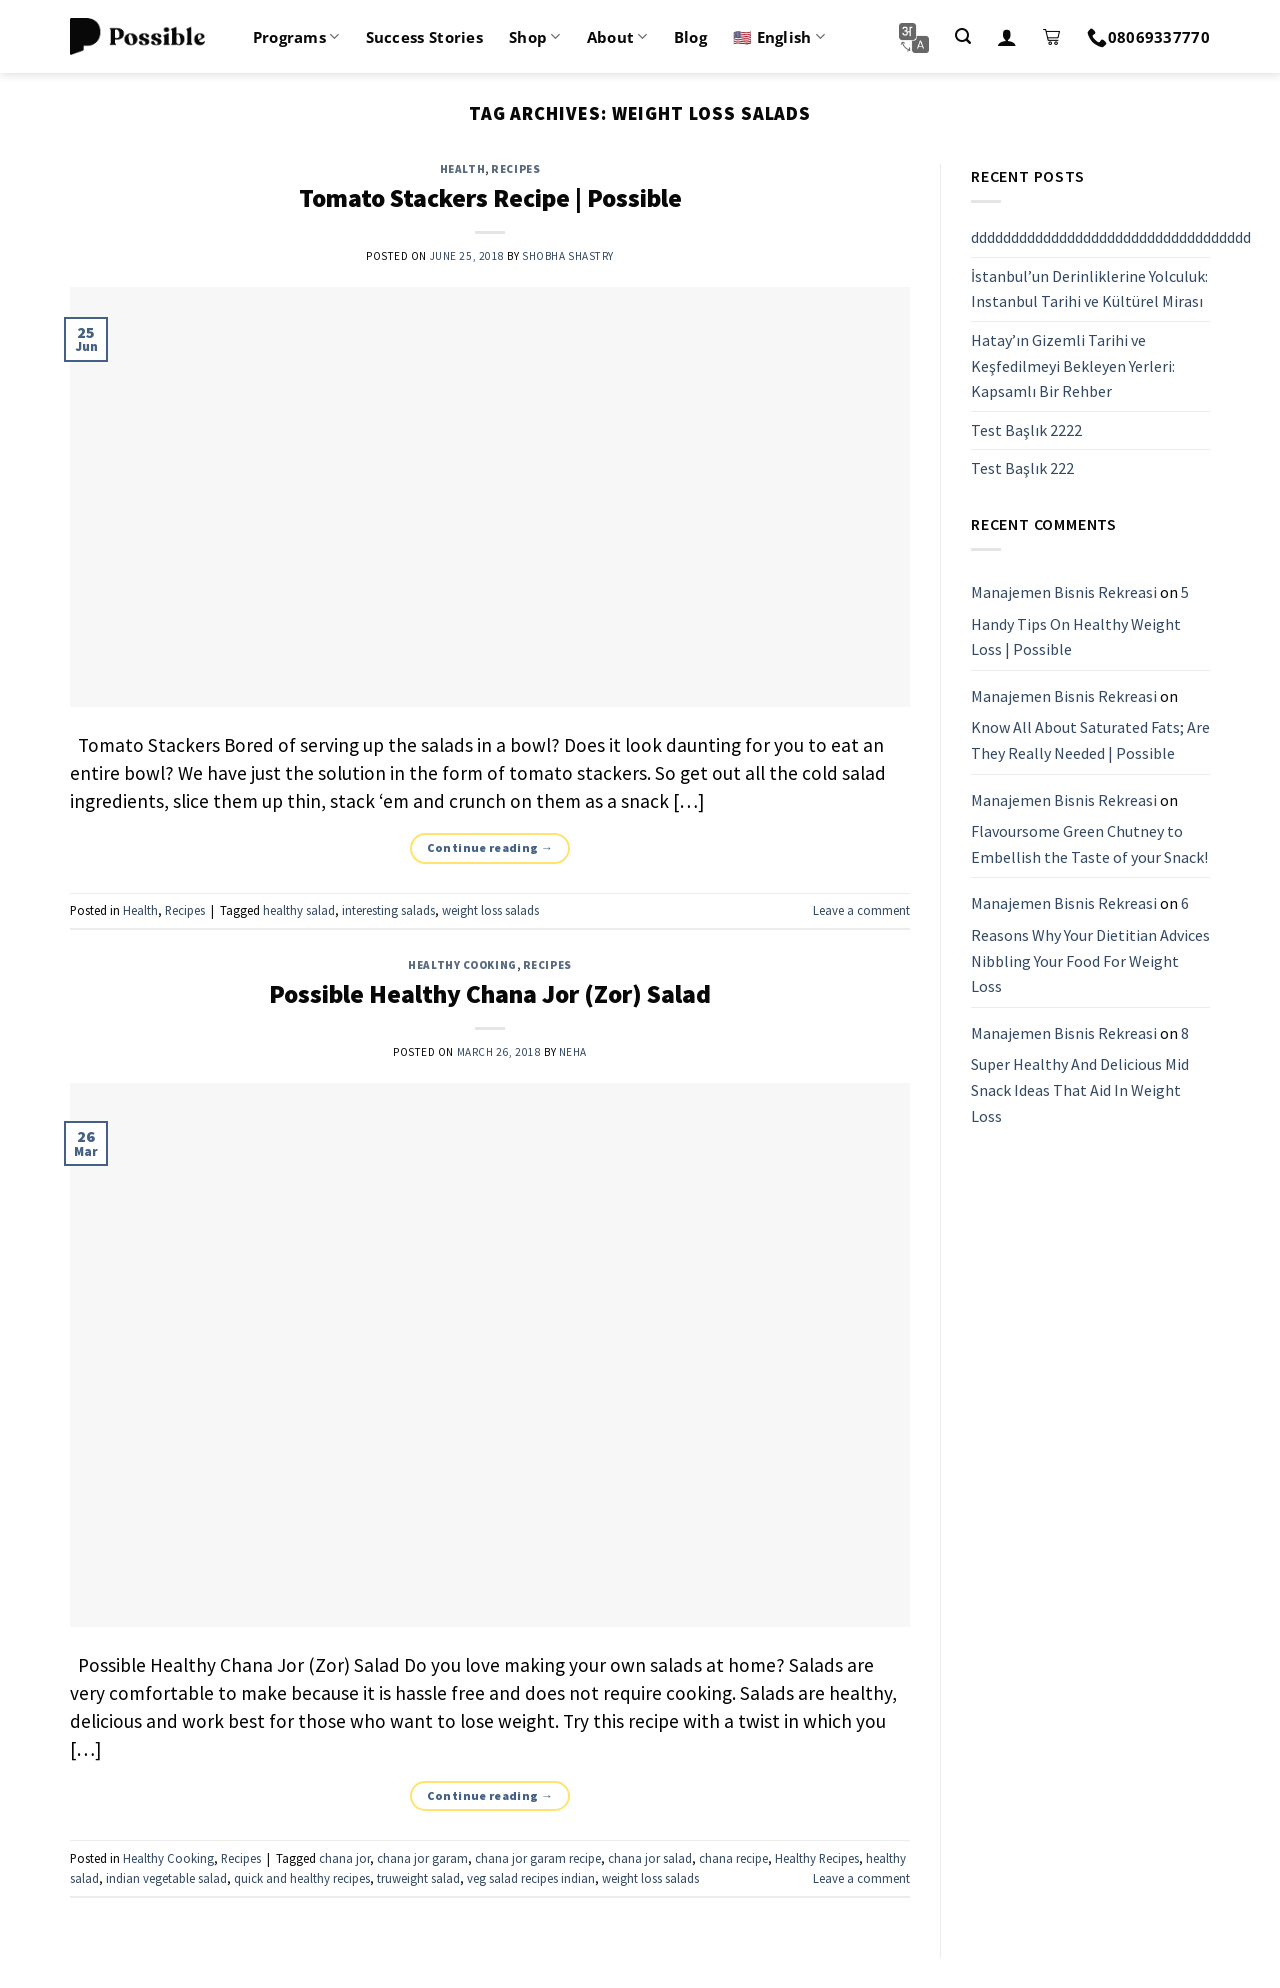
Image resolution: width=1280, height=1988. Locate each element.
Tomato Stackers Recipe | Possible (490, 198)
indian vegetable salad (166, 1878)
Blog (690, 37)
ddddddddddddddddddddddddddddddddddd (1111, 237)
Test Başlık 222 (1022, 469)
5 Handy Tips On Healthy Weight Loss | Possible (1080, 620)
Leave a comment (861, 910)
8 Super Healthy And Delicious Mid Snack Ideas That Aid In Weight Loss (1080, 1074)
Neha (573, 1052)
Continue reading (490, 847)
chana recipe (733, 1858)
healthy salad (299, 910)
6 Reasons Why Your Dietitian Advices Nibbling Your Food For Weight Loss (1090, 945)
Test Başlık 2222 (1026, 430)
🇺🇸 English (779, 37)
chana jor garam (422, 1858)
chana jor (344, 1858)
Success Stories (425, 37)
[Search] (963, 36)
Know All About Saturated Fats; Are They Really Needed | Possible (1090, 741)
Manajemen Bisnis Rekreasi (1064, 592)
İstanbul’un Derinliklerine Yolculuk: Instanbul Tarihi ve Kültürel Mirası (1089, 289)
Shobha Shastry (568, 256)
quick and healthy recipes (302, 1878)
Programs (296, 37)
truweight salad (418, 1878)
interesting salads (388, 910)
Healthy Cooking (462, 965)
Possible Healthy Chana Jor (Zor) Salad (490, 994)
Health (462, 169)
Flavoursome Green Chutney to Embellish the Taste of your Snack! (1089, 844)
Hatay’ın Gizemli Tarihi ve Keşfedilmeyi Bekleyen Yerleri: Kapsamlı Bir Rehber (1073, 365)
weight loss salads (490, 910)
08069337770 (1148, 37)
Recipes (515, 169)
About (617, 37)
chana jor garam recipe (538, 1858)
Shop (535, 37)
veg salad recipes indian (531, 1878)
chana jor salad (650, 1858)
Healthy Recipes (817, 1858)
